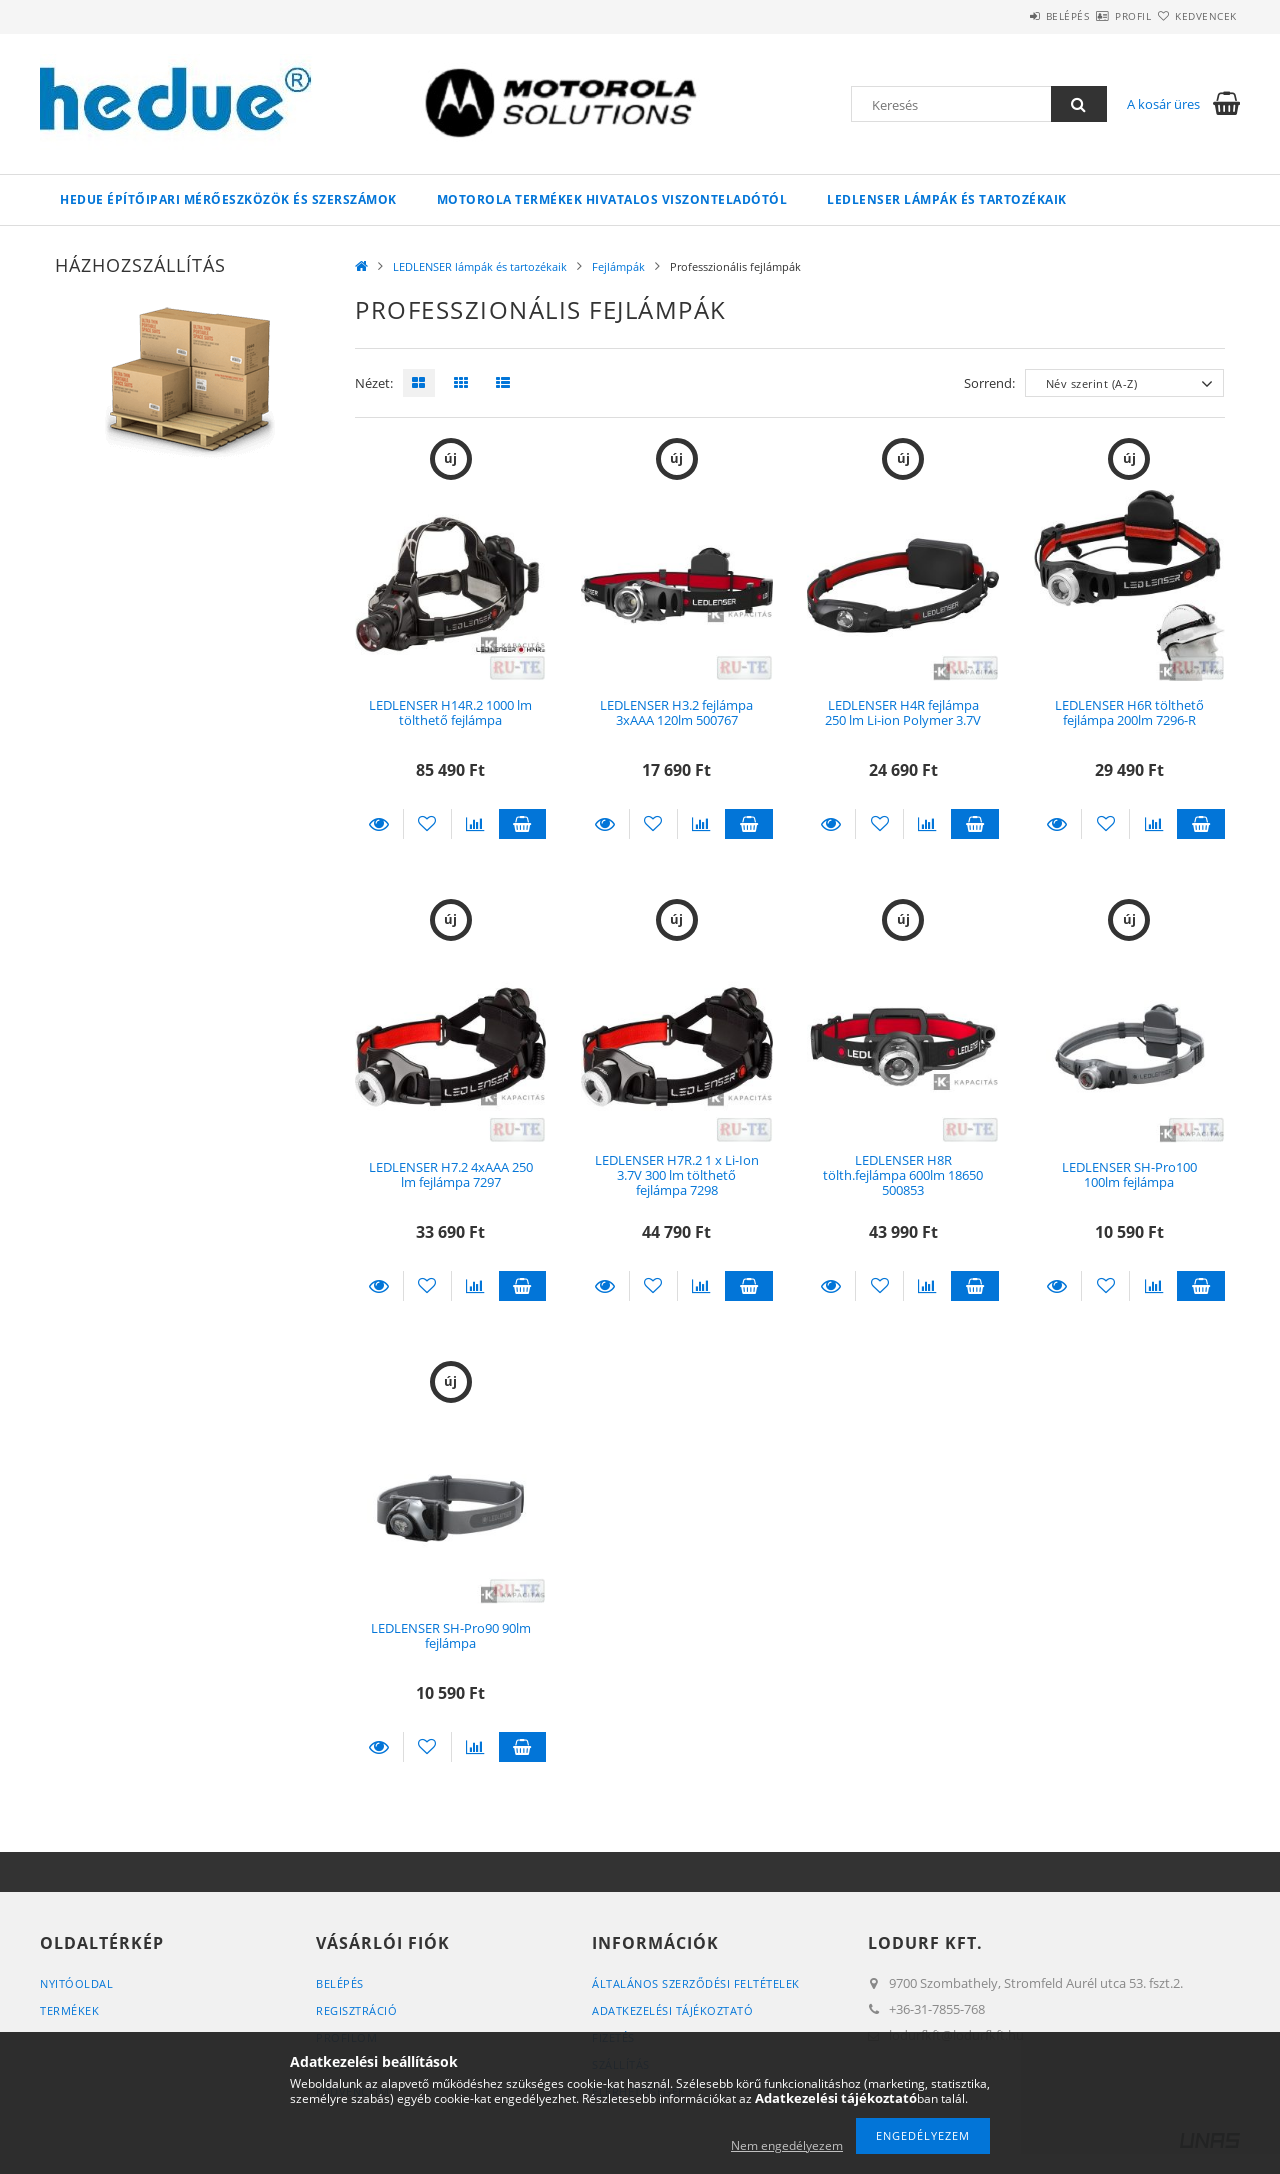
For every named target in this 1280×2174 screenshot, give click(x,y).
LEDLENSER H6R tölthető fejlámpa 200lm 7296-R (1129, 712)
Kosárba (523, 824)
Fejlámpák (618, 266)
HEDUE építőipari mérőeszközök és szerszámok (228, 199)
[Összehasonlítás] (475, 824)
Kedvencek (1195, 16)
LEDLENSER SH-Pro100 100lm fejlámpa (1129, 1174)
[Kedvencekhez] (427, 824)
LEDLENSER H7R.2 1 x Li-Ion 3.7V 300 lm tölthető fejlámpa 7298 (677, 1175)
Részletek (379, 824)
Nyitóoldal (76, 1983)
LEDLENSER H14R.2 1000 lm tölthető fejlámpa (450, 712)
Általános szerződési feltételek (696, 1983)
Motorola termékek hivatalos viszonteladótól (612, 199)
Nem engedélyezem (787, 2145)
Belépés (1009, 16)
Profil (1098, 16)
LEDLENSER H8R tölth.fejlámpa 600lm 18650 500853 (903, 1175)
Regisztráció (356, 2010)
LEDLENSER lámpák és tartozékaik (947, 199)
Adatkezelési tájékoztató (672, 2010)
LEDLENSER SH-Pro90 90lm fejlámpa (451, 1635)
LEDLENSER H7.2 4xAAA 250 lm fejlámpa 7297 (451, 1174)
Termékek (69, 2010)
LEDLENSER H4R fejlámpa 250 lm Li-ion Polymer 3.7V (903, 712)
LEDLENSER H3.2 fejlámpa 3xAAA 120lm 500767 (676, 712)
